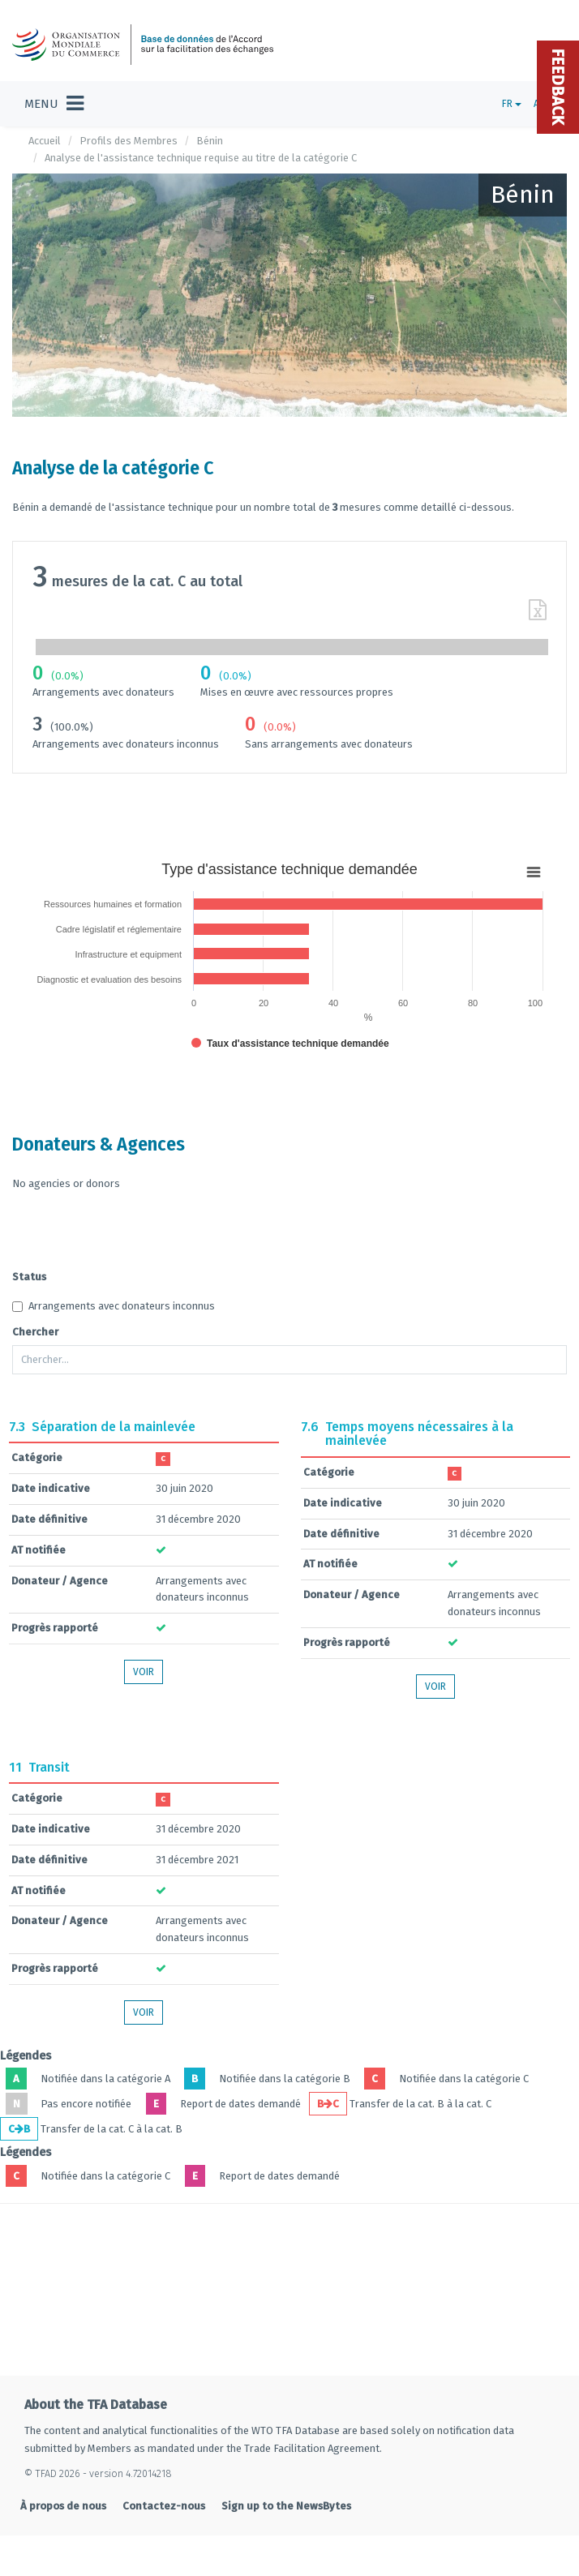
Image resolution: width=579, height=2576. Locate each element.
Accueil (44, 141)
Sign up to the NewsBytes (286, 2506)
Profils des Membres (128, 141)
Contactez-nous (163, 2506)
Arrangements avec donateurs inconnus (113, 1306)
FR (511, 103)
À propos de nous (63, 2506)
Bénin (209, 141)
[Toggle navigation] (54, 103)
